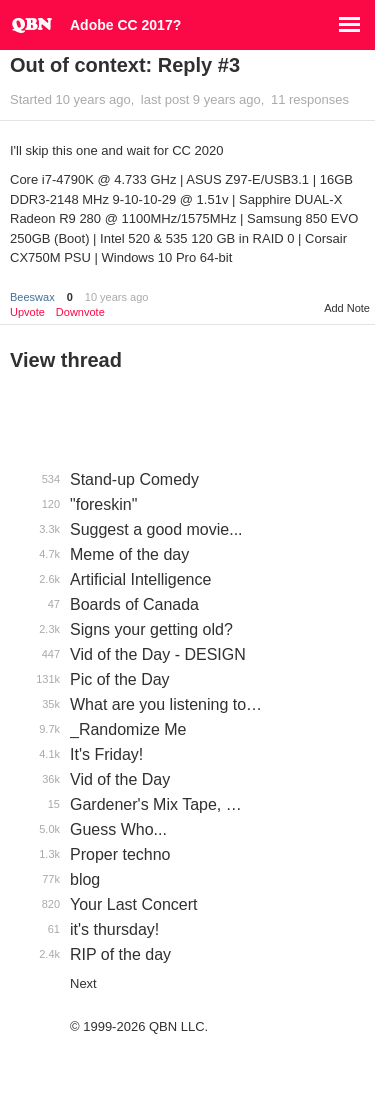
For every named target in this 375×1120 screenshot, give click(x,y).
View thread (66, 360)
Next (83, 983)
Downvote (80, 312)
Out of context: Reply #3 (125, 65)
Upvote (27, 312)
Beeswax (32, 297)
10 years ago (117, 297)
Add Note (347, 308)
